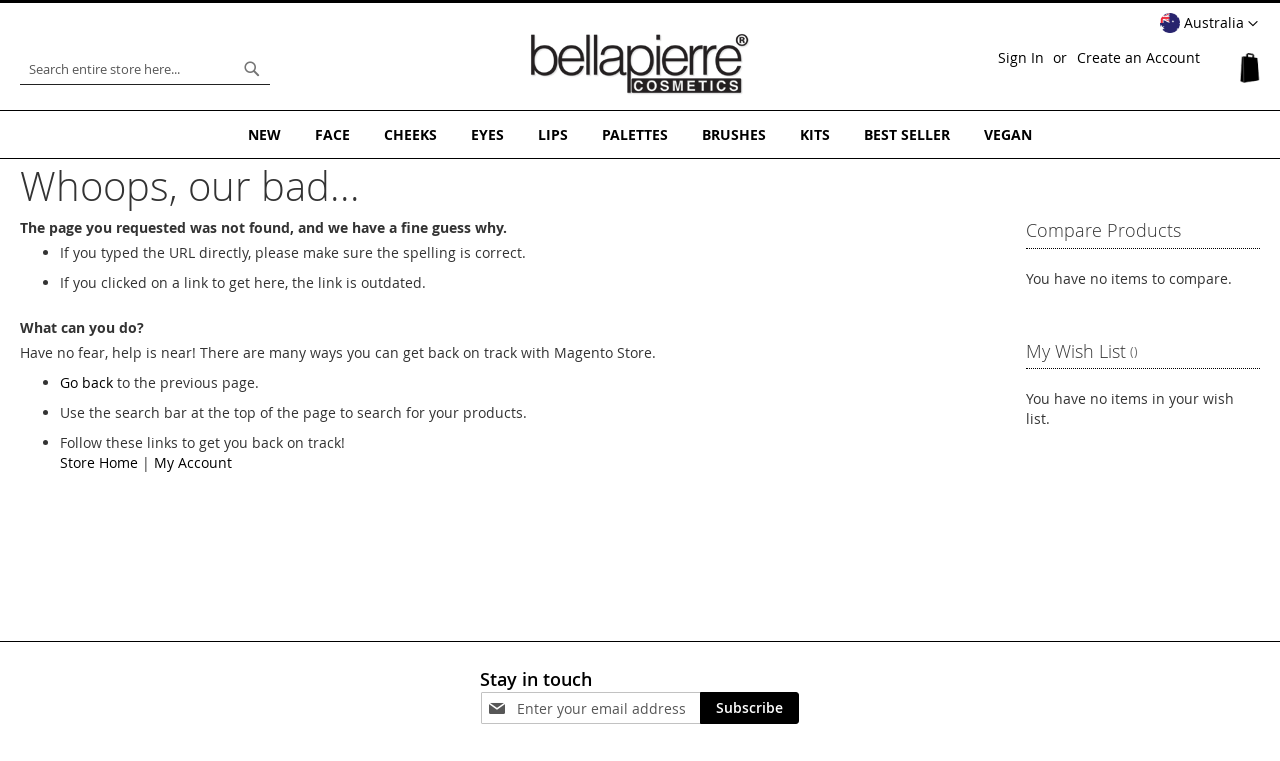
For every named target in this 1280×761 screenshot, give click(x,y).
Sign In (1021, 57)
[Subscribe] (749, 708)
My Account (193, 462)
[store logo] (640, 64)
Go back (86, 382)
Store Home (99, 462)
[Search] (252, 69)
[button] (1209, 24)
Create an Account (1138, 57)
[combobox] (145, 69)
